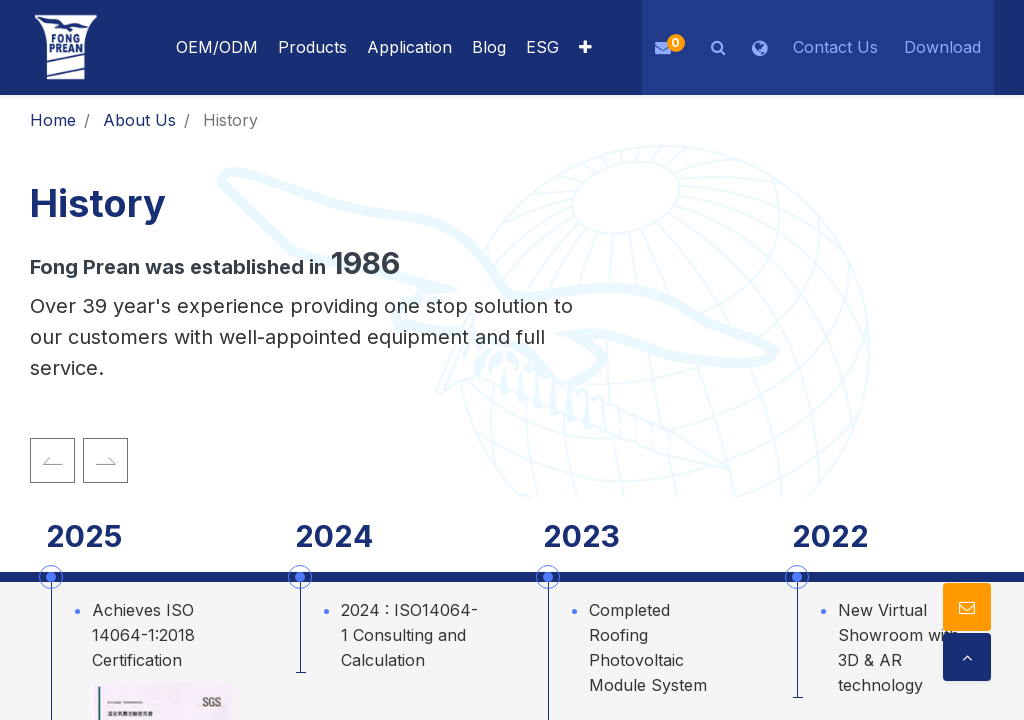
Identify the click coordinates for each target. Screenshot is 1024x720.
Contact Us (835, 47)
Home (53, 120)
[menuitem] (409, 47)
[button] (585, 47)
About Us (139, 120)
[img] (52, 460)
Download (942, 47)
